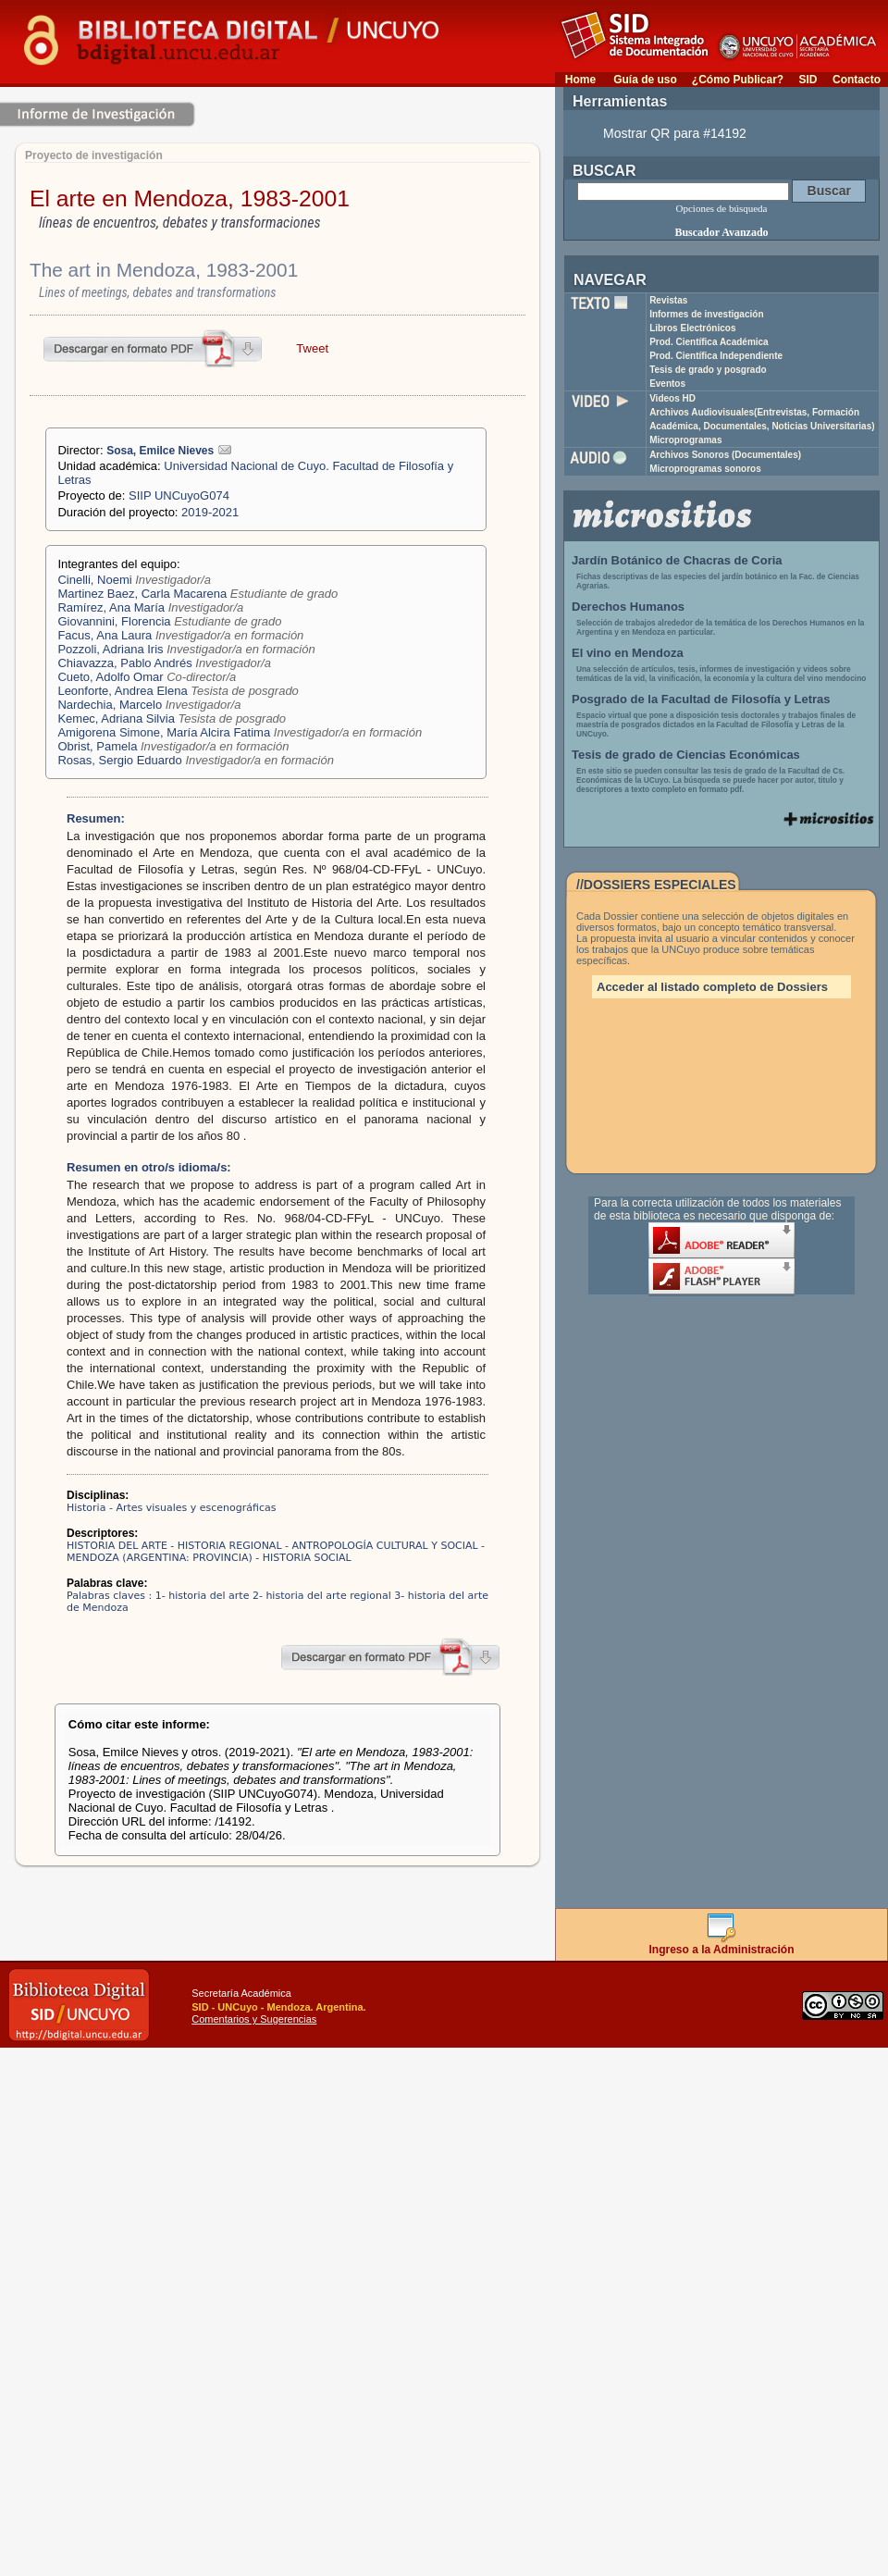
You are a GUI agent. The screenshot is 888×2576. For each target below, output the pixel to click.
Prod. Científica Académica (709, 342)
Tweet (312, 348)
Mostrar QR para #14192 (674, 133)
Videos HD (672, 398)
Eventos (667, 383)
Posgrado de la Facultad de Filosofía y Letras (701, 699)
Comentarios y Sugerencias (253, 2019)
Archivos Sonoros (725, 455)
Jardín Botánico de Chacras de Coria (677, 560)
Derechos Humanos (628, 606)
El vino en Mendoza (628, 653)
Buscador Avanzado (721, 232)
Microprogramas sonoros (705, 469)
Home (580, 79)
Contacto (856, 79)
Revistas (668, 300)
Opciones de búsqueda (722, 208)
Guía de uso (645, 79)
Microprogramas (685, 440)
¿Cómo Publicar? (737, 79)
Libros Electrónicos (692, 328)
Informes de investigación (706, 314)
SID (807, 79)
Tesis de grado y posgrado (708, 370)
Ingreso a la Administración (722, 1944)
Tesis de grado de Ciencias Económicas (686, 755)
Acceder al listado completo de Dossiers (712, 987)
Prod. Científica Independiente (716, 356)
